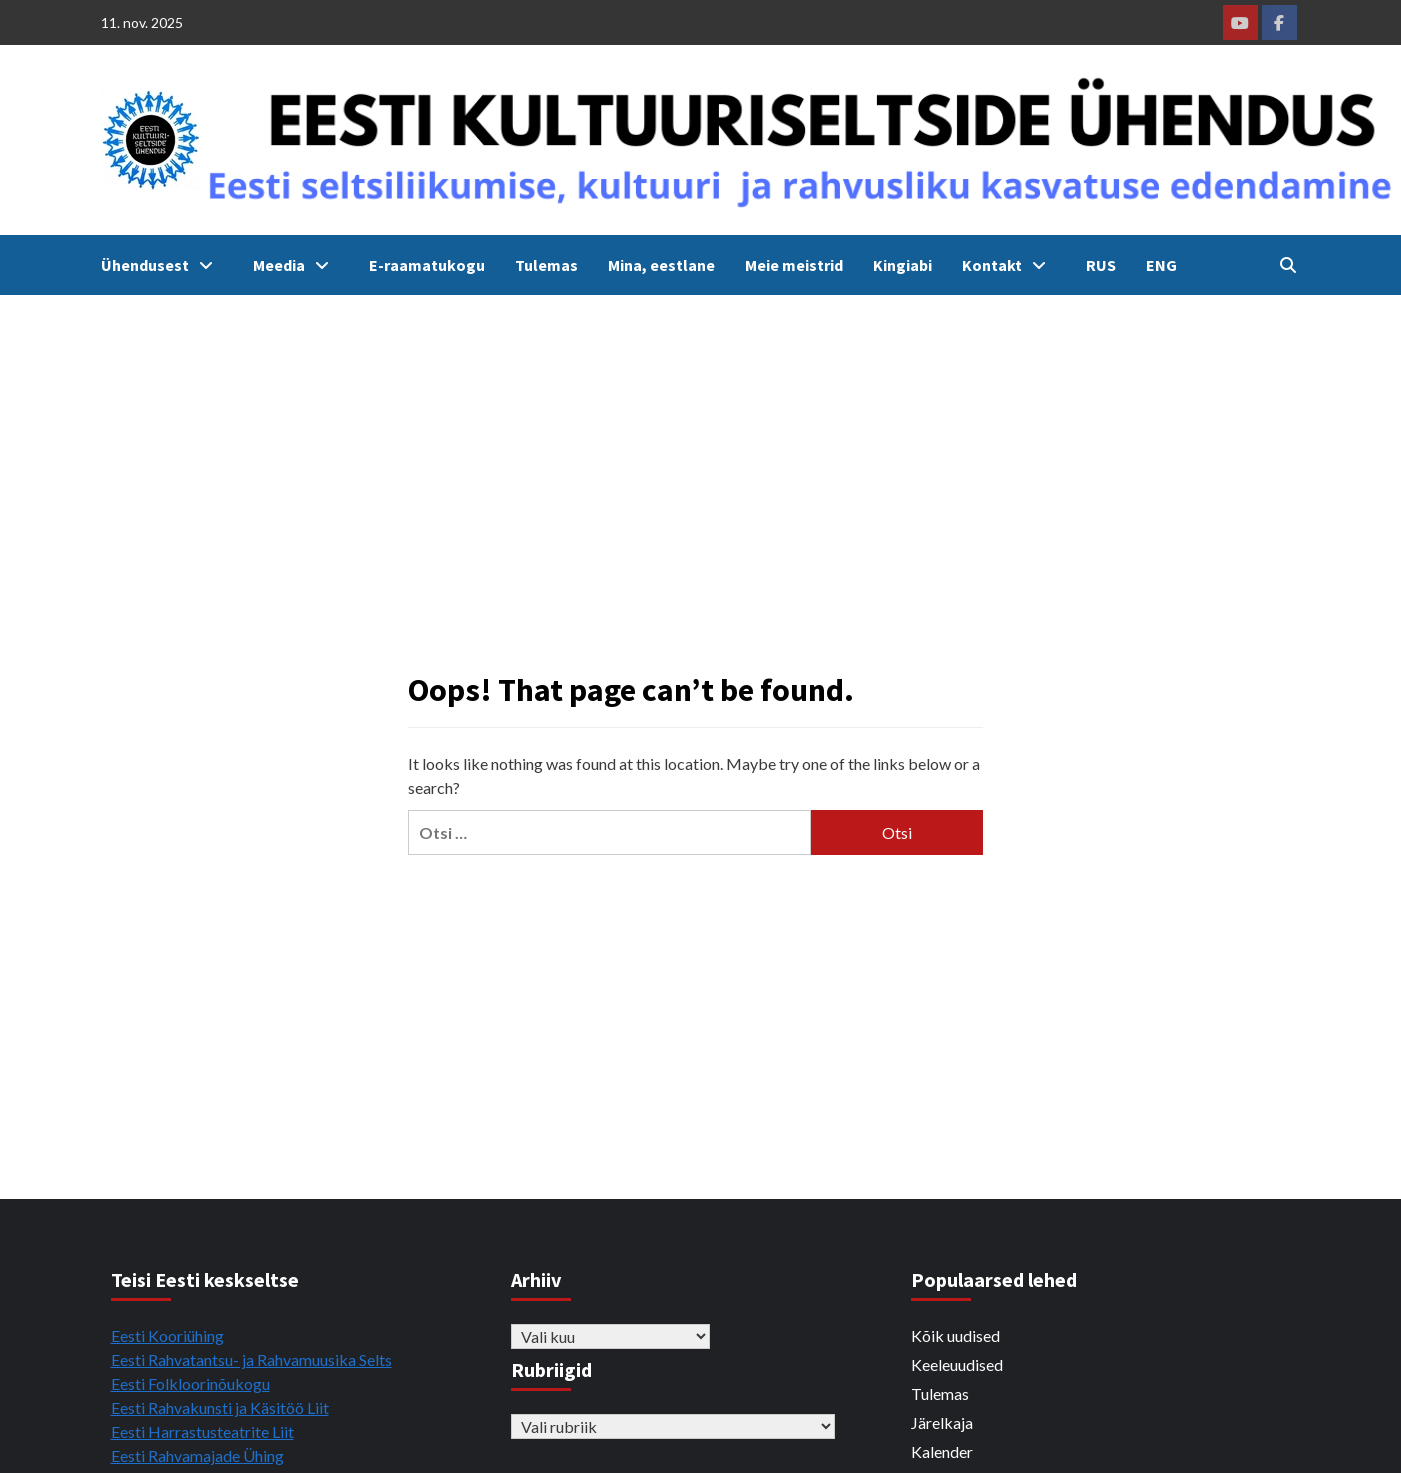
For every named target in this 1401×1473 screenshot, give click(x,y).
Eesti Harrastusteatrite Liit (202, 1431)
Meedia (296, 265)
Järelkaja (942, 1422)
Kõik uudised (955, 1335)
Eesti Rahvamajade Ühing (197, 1455)
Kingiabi (902, 265)
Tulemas (546, 265)
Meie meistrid (794, 265)
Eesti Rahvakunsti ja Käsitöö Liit (220, 1407)
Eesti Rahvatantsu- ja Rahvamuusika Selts (251, 1359)
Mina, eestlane (661, 265)
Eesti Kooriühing (167, 1335)
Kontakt (1009, 265)
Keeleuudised (957, 1364)
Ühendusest (162, 265)
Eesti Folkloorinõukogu (190, 1383)
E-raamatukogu (427, 265)
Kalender (942, 1451)
